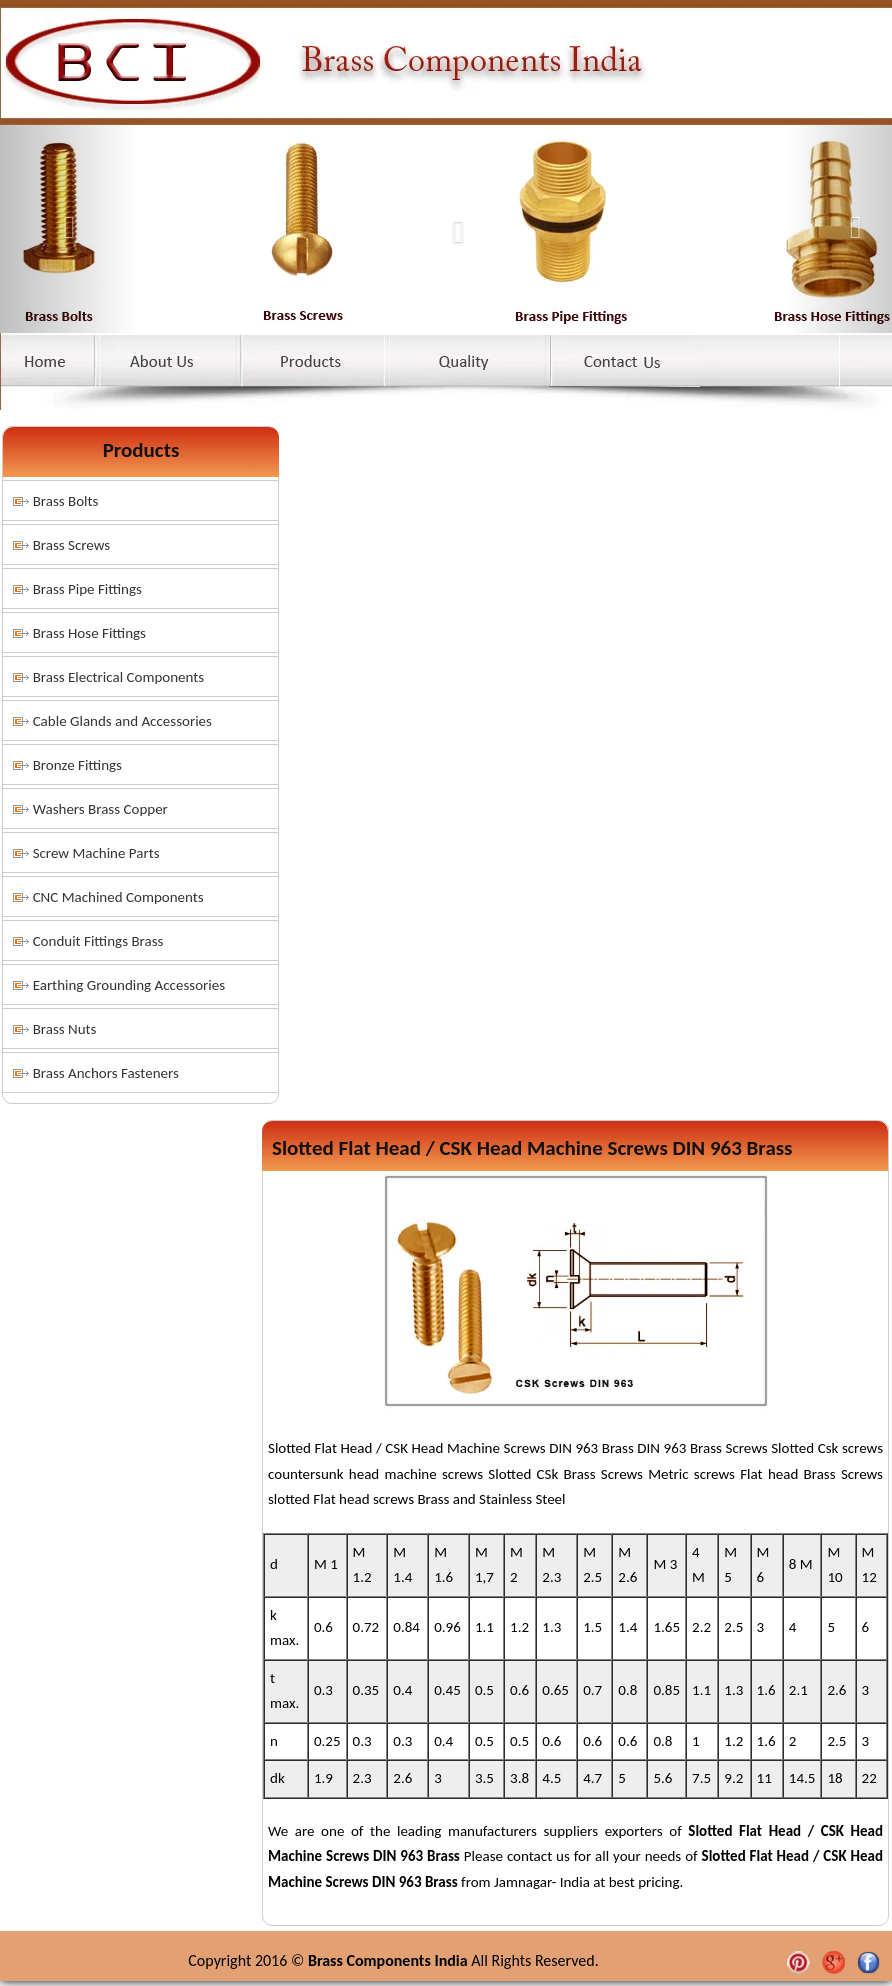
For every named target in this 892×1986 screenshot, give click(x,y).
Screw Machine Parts (96, 853)
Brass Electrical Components (119, 677)
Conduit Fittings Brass (98, 941)
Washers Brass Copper (100, 809)
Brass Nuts (65, 1029)
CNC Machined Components (118, 897)
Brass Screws (72, 545)
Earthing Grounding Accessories (129, 985)
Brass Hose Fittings (89, 633)
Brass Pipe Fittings (87, 589)
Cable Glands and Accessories (122, 721)
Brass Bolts (66, 501)
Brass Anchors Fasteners (106, 1073)
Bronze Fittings (77, 765)
